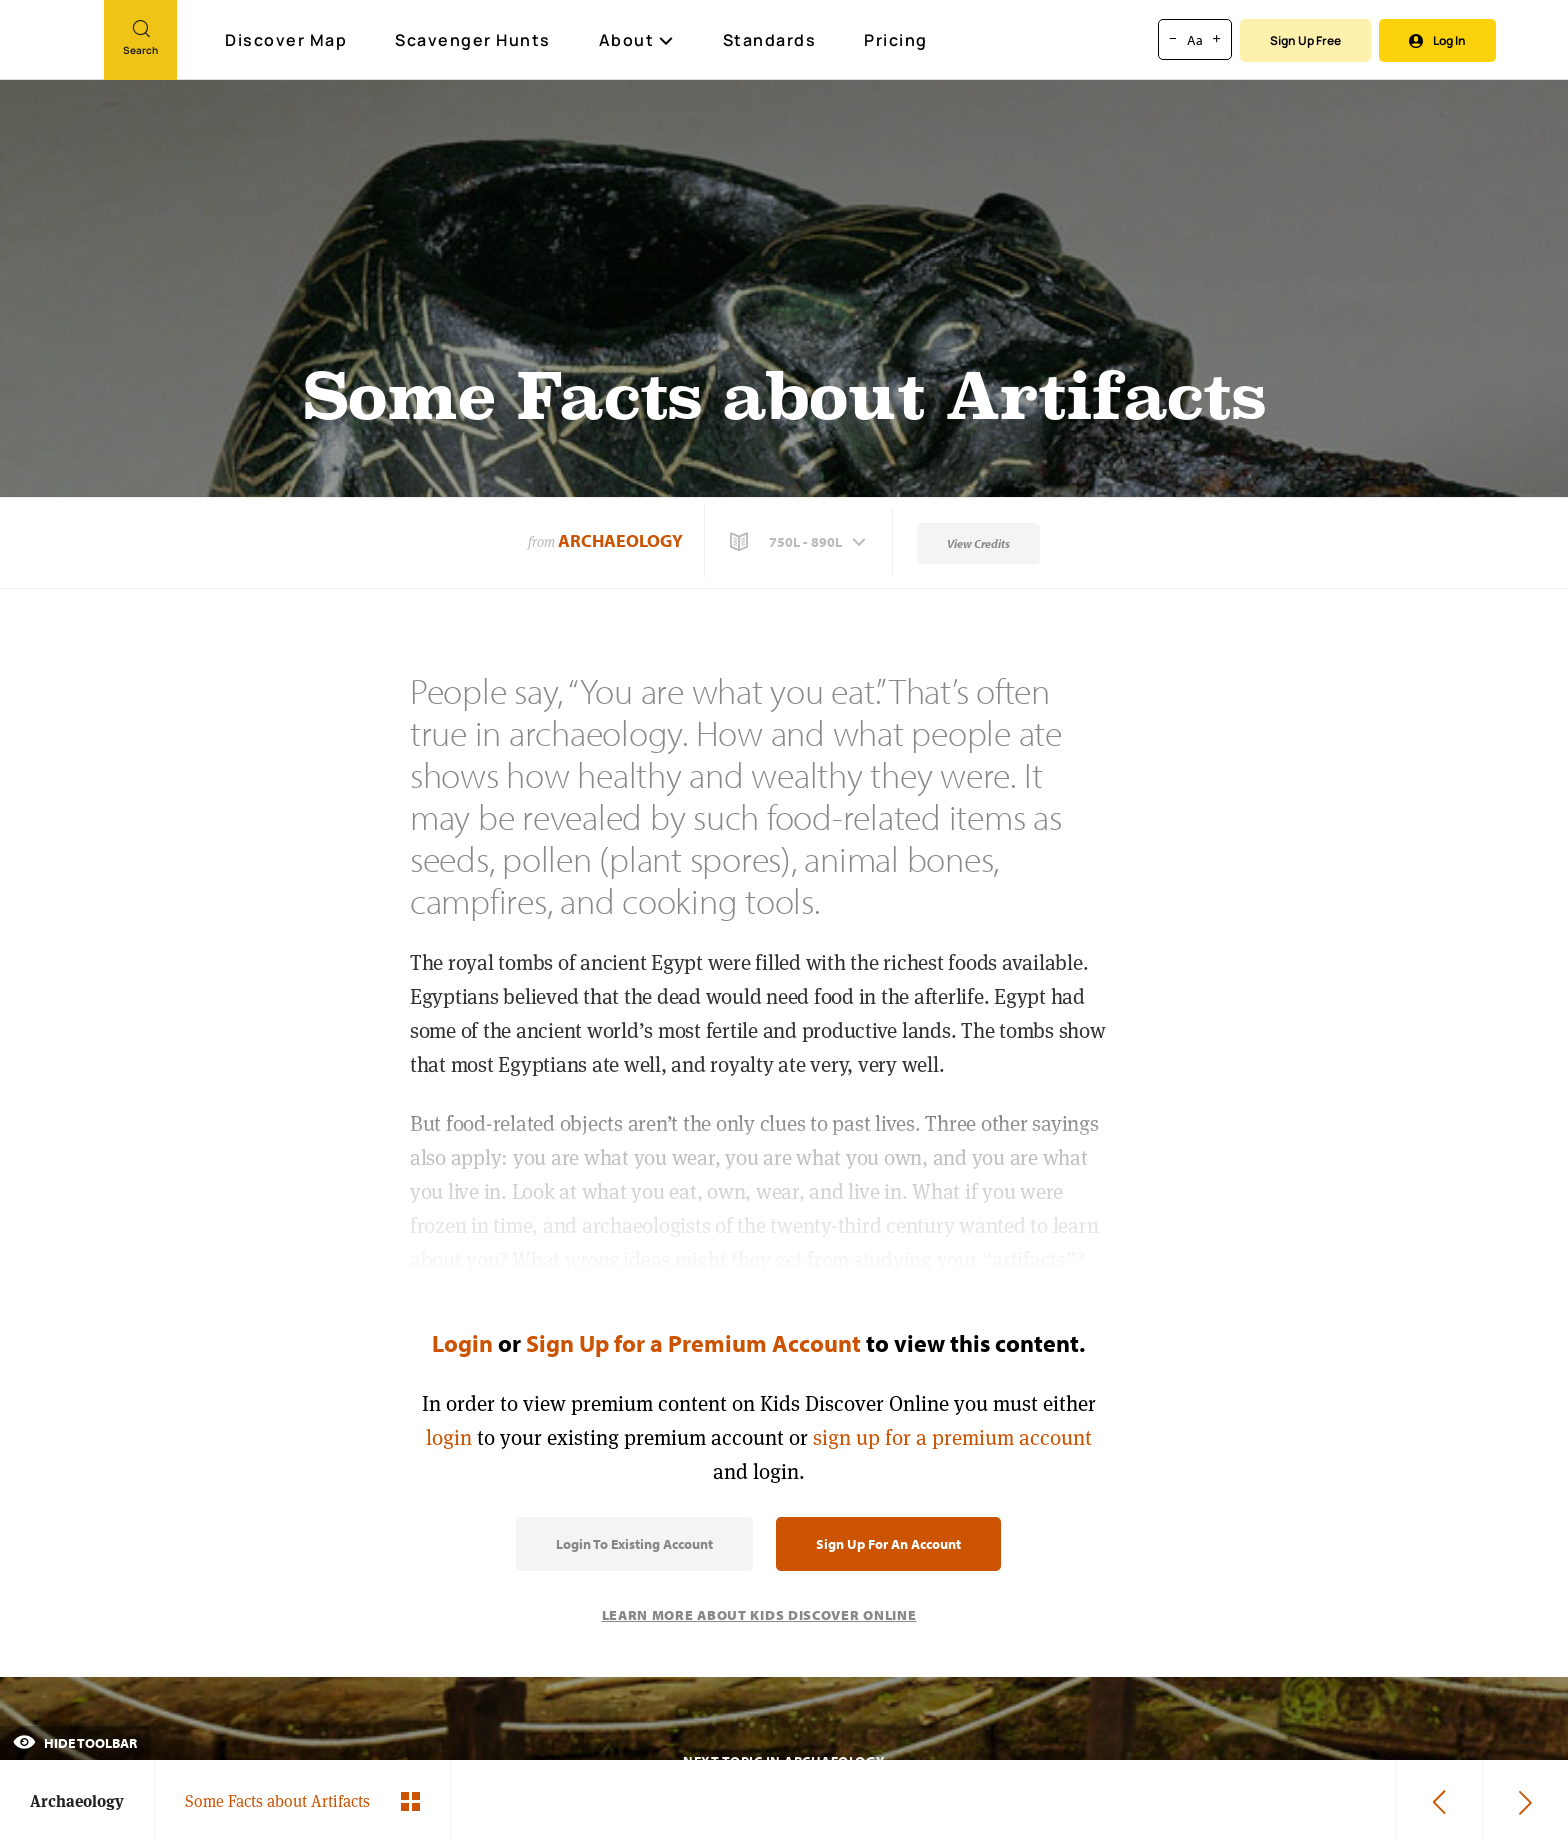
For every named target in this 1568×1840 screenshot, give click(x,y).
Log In (1437, 40)
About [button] (637, 40)
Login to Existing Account (634, 1544)
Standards (770, 40)
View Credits (978, 543)
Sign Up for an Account (888, 1544)
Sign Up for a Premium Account (693, 1343)
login (449, 1437)
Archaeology (620, 540)
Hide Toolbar (75, 1743)
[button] (800, 542)
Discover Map (288, 40)
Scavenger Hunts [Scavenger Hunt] (474, 41)
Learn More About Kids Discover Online (759, 1615)
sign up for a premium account (952, 1437)
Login (462, 1343)
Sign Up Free (1305, 40)
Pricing (896, 40)
